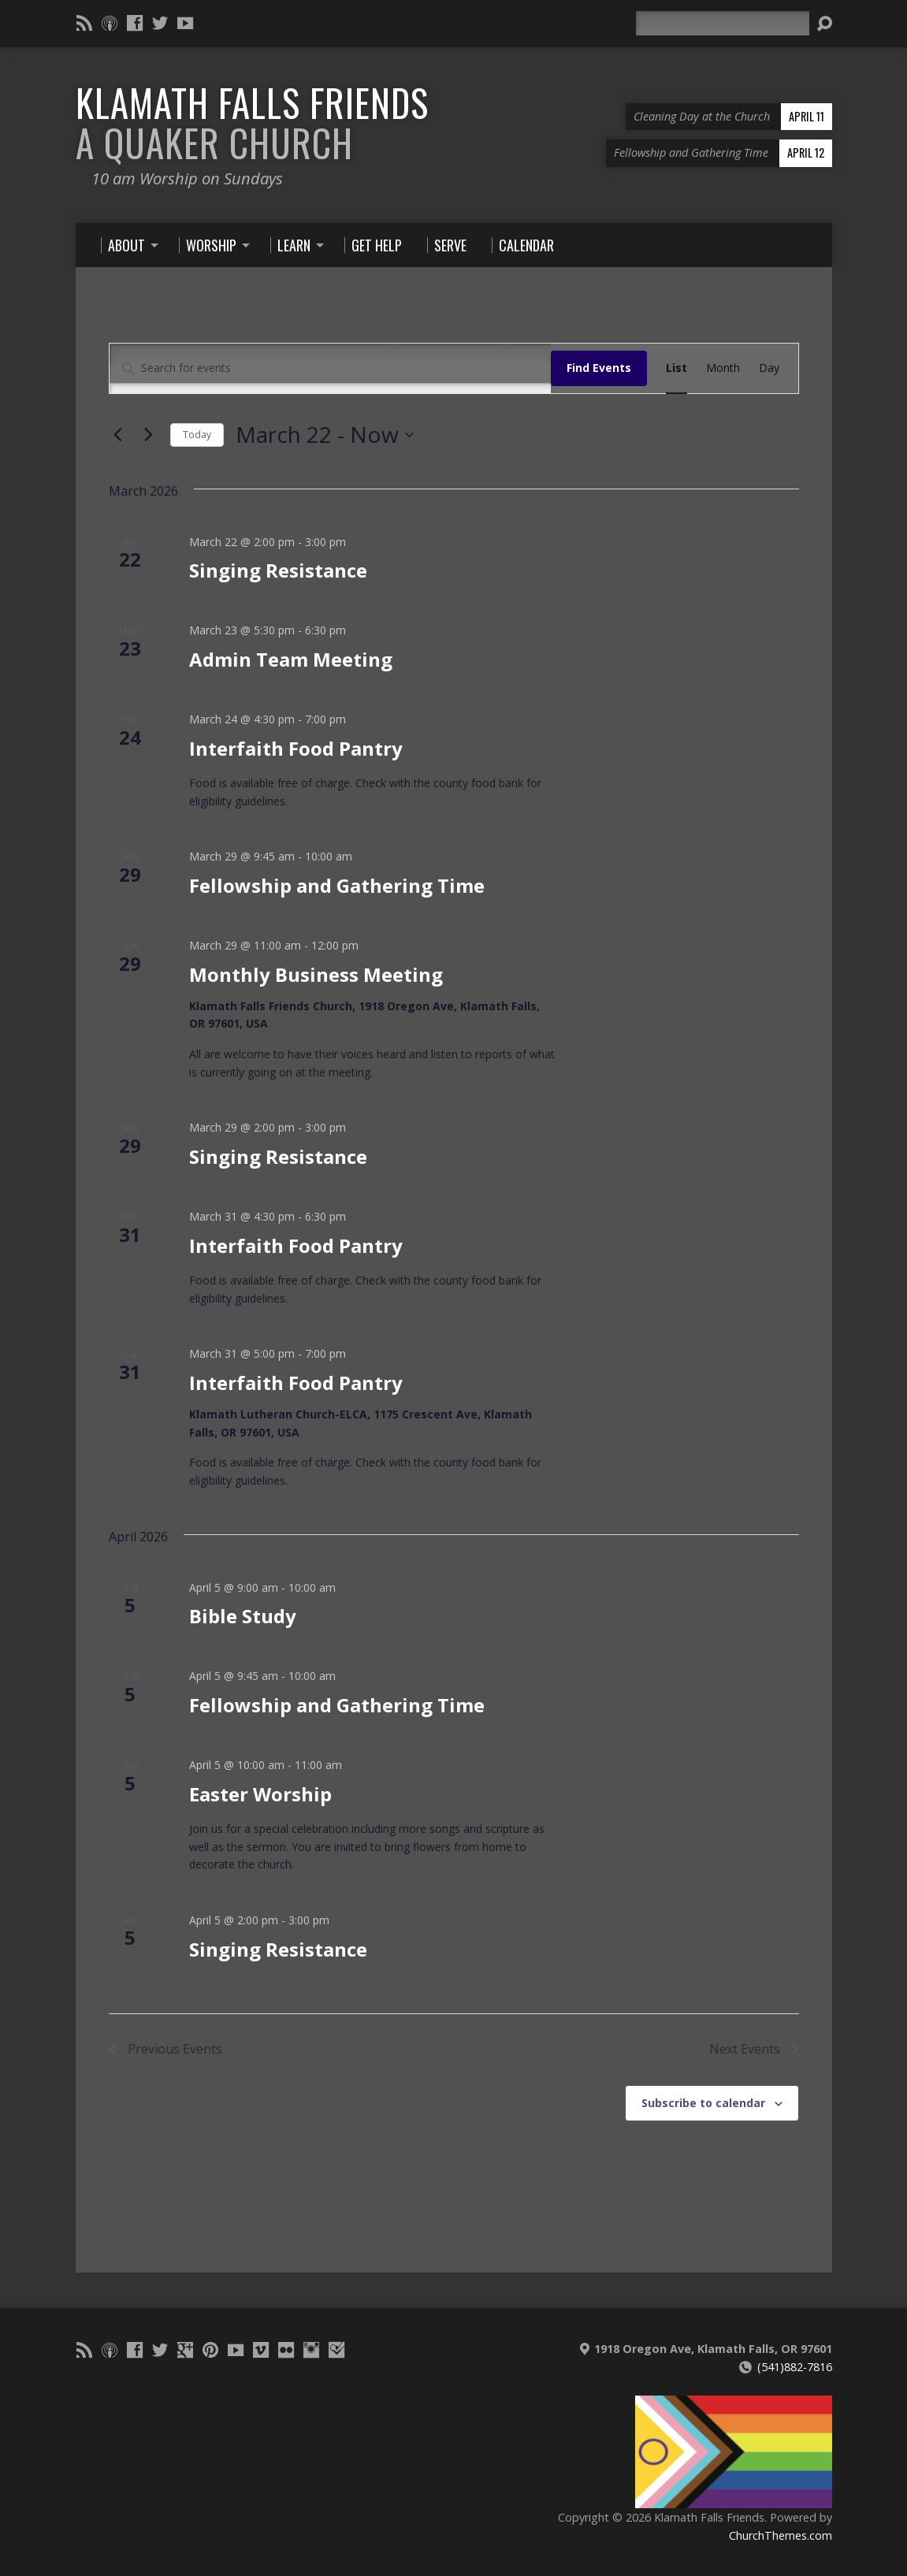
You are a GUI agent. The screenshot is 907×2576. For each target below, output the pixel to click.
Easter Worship (260, 1794)
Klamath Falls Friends (252, 122)
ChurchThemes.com (780, 2535)
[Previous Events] (118, 435)
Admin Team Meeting (290, 659)
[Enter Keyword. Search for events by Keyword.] (330, 368)
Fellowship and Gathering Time (337, 885)
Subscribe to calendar (703, 2102)
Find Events (599, 367)
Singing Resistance (278, 570)
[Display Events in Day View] (769, 368)
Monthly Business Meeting (316, 974)
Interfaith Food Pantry (296, 748)
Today (197, 434)
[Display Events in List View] (676, 368)
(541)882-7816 (794, 2366)
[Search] (722, 23)
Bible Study (242, 1616)
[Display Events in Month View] (723, 368)
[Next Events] (148, 435)
